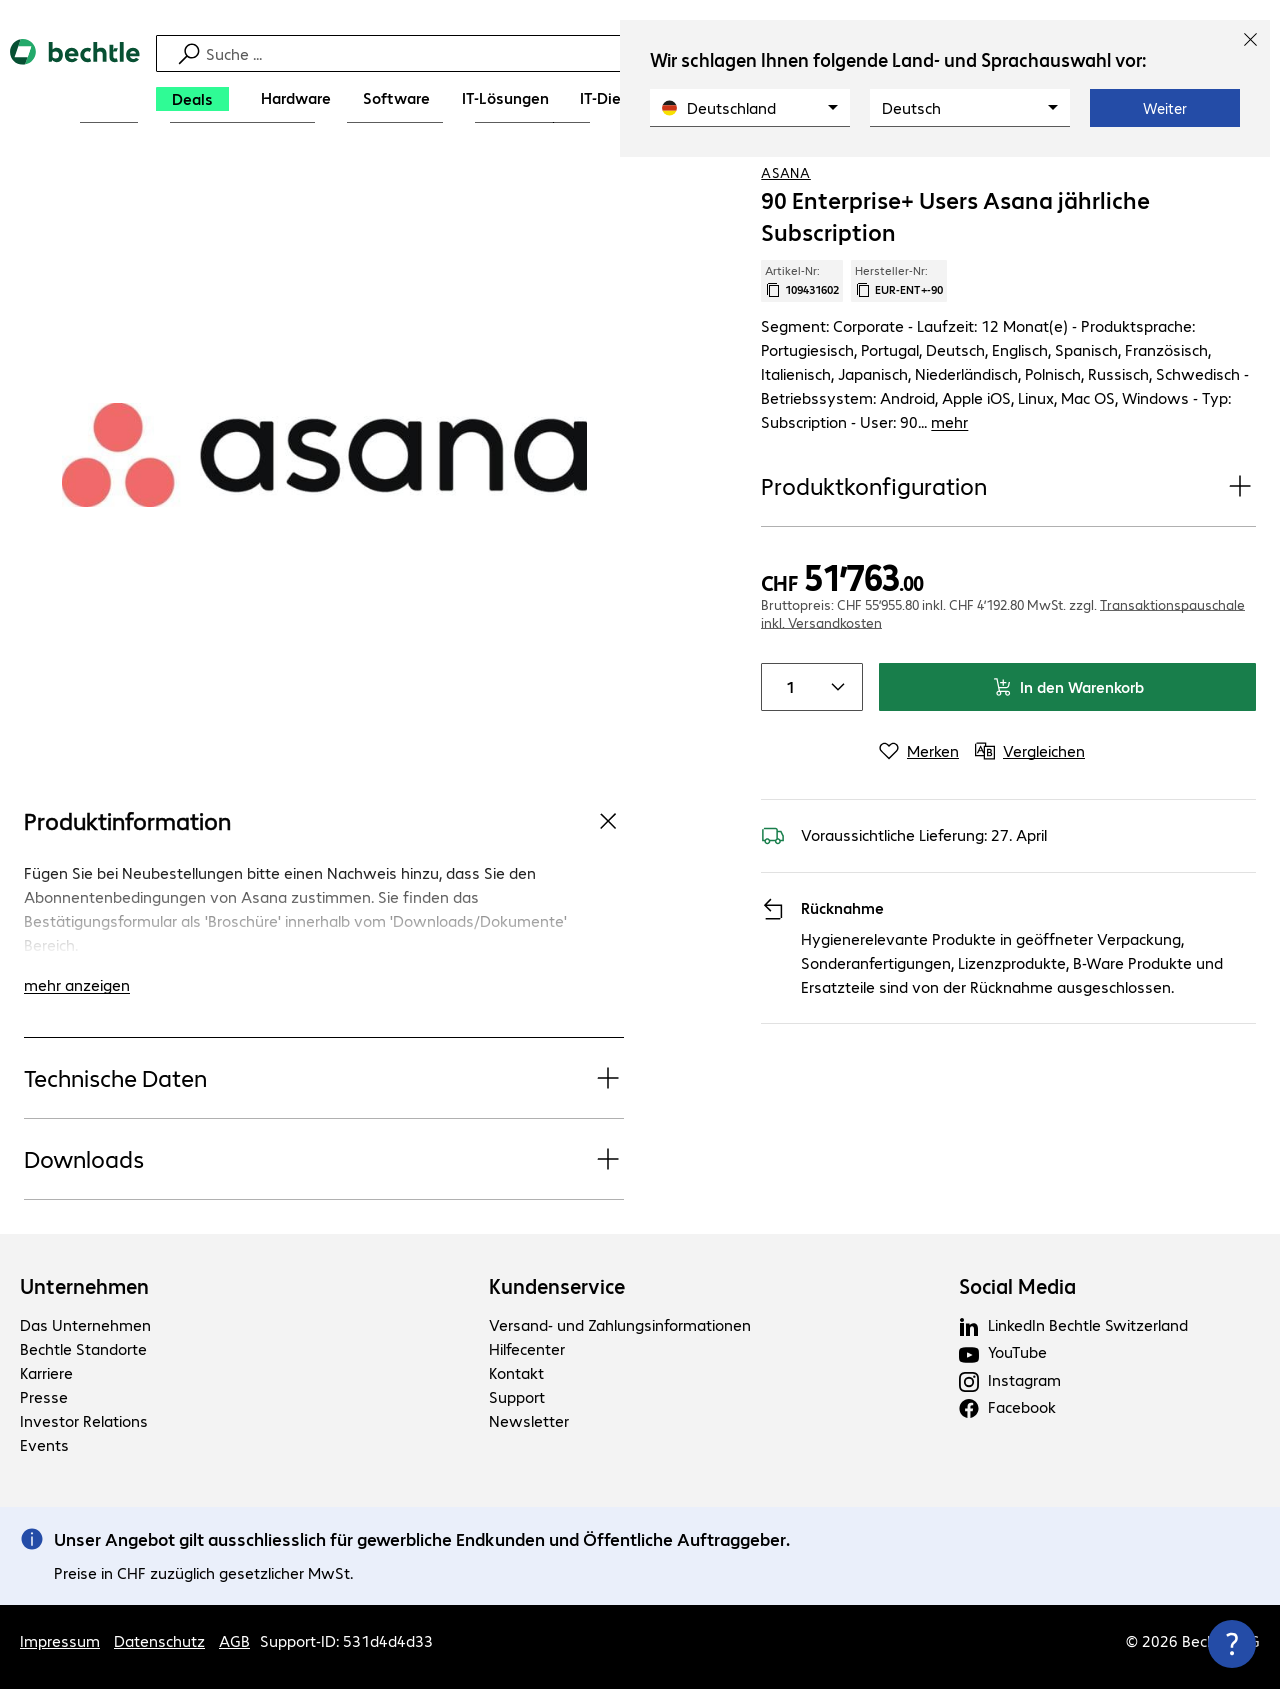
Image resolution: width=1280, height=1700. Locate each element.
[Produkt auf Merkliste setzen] (1200, 179)
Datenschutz (159, 1651)
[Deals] (192, 99)
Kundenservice (557, 1297)
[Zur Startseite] (75, 80)
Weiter (1165, 108)
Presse (44, 1407)
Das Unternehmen (85, 1335)
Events (44, 1455)
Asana (786, 239)
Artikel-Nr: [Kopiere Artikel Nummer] (802, 347)
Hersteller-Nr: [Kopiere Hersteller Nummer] (899, 347)
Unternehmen (84, 1297)
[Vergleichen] (1240, 179)
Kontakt (516, 1383)
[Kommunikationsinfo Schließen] (1232, 1644)
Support (517, 1407)
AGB (234, 1651)
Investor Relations (84, 1431)
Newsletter (529, 1431)
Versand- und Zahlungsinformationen (620, 1335)
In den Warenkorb (1068, 680)
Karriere (46, 1383)
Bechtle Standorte (83, 1359)
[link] (774, 181)
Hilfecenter (527, 1359)
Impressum (60, 1651)
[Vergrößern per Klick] (324, 521)
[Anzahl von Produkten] (786, 681)
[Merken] (919, 745)
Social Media (1017, 1297)
